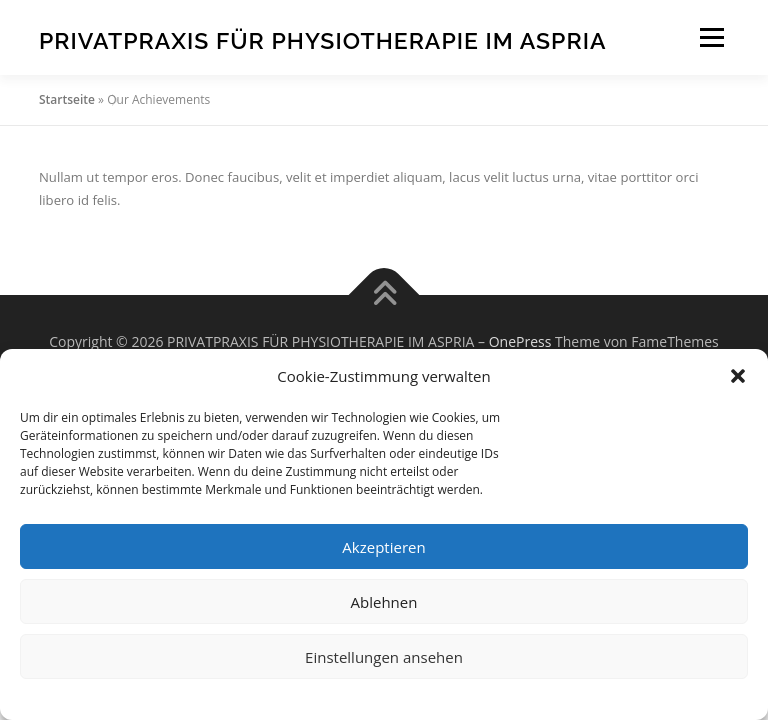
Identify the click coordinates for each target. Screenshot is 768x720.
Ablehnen (384, 602)
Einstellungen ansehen (384, 657)
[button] (738, 376)
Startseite (67, 99)
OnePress (520, 341)
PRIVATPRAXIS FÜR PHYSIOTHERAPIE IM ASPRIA (322, 39)
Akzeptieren (383, 547)
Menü (711, 37)
